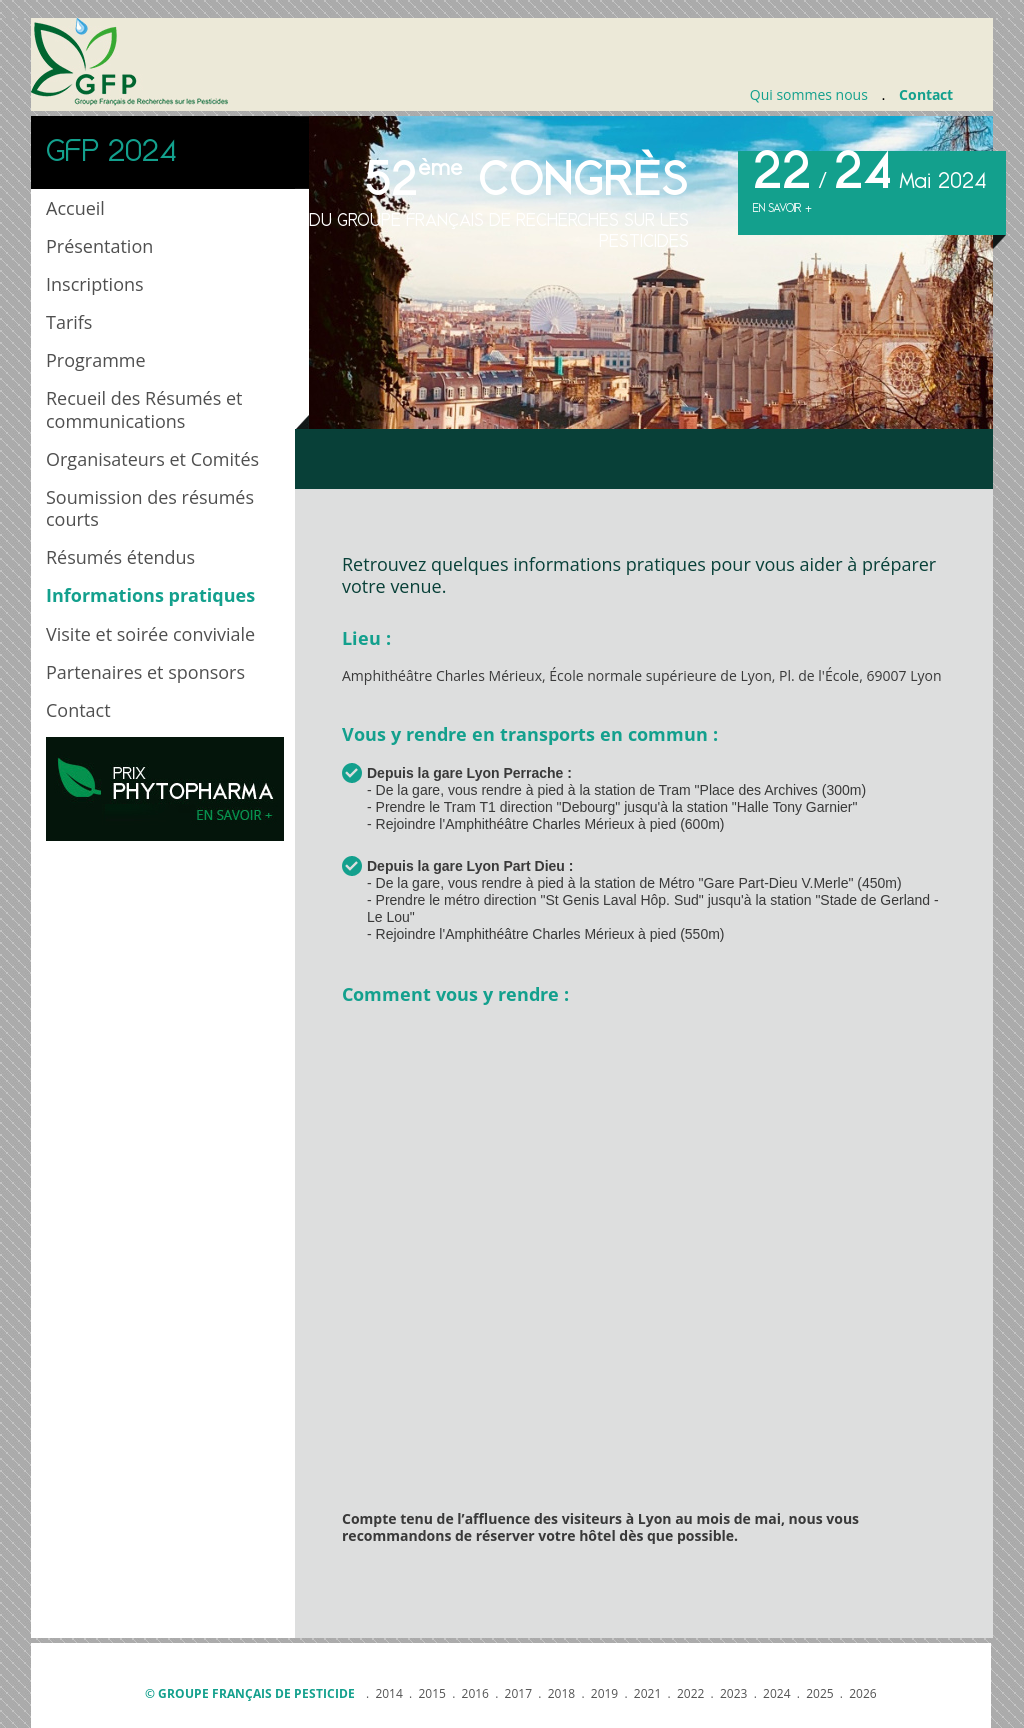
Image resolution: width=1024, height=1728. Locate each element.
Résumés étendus (120, 557)
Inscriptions (95, 284)
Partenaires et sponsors (145, 672)
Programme (96, 360)
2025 (819, 1693)
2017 (518, 1693)
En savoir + (782, 208)
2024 (776, 1693)
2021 (647, 1693)
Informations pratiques (150, 595)
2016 (475, 1693)
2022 (690, 1693)
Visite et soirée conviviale (150, 634)
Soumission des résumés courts (150, 508)
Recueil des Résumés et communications (144, 409)
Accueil (75, 208)
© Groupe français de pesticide (250, 1693)
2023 (733, 1693)
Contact (926, 94)
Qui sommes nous (809, 94)
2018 (561, 1693)
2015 (431, 1693)
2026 (862, 1693)
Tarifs (69, 322)
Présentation (99, 246)
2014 (388, 1693)
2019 (604, 1693)
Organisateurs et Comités (152, 459)
